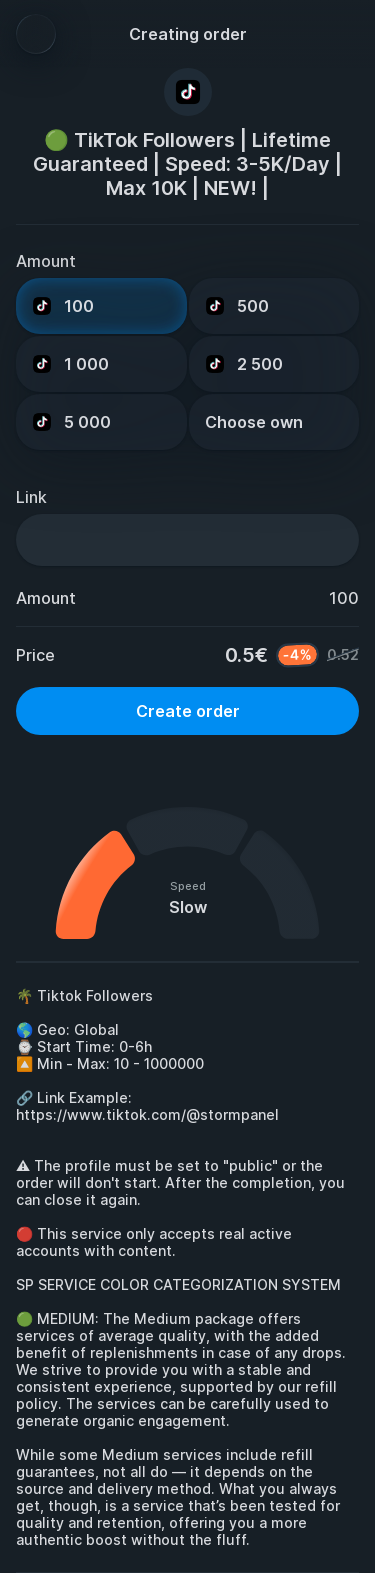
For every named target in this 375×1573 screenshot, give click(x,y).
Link (31, 497)
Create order (188, 711)
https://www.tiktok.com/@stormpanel (147, 1114)
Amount (46, 261)
